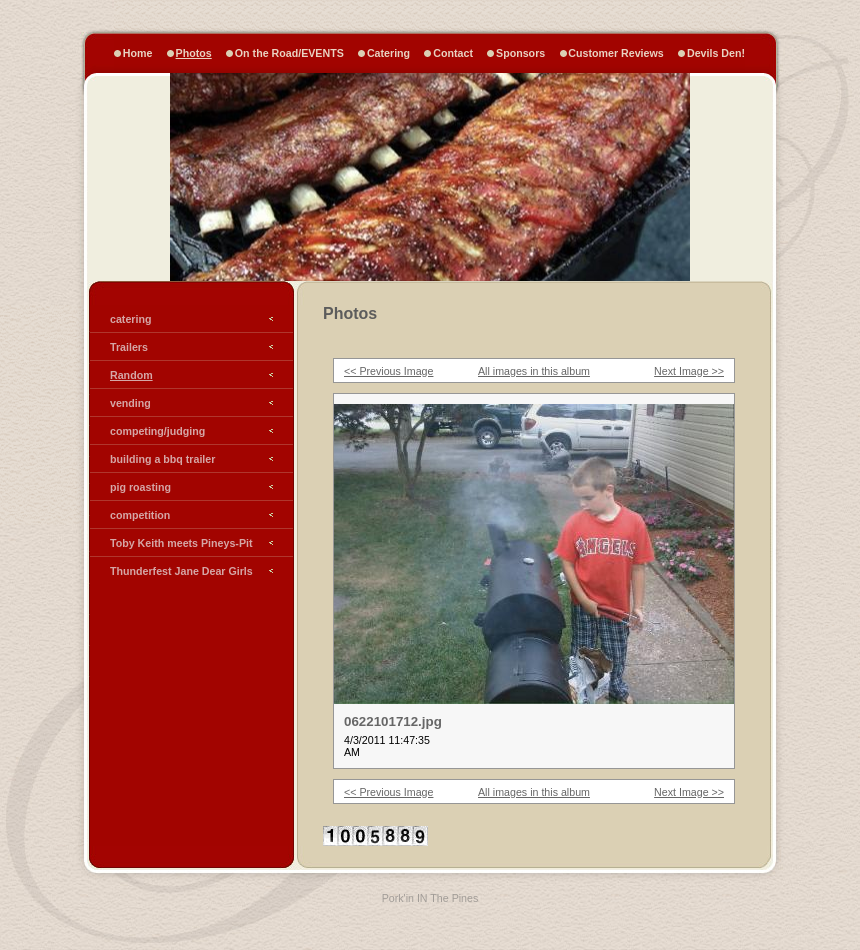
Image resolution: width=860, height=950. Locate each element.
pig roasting (140, 487)
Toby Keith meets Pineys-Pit (181, 543)
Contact (453, 53)
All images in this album (534, 371)
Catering (388, 53)
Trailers (129, 347)
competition (140, 515)
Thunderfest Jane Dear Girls (181, 571)
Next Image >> (689, 371)
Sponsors (520, 53)
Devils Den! (716, 53)
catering (130, 319)
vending (130, 403)
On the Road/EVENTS (289, 53)
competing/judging (157, 431)
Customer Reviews (615, 53)
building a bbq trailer (162, 459)
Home (138, 53)
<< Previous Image (388, 371)
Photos (194, 53)
